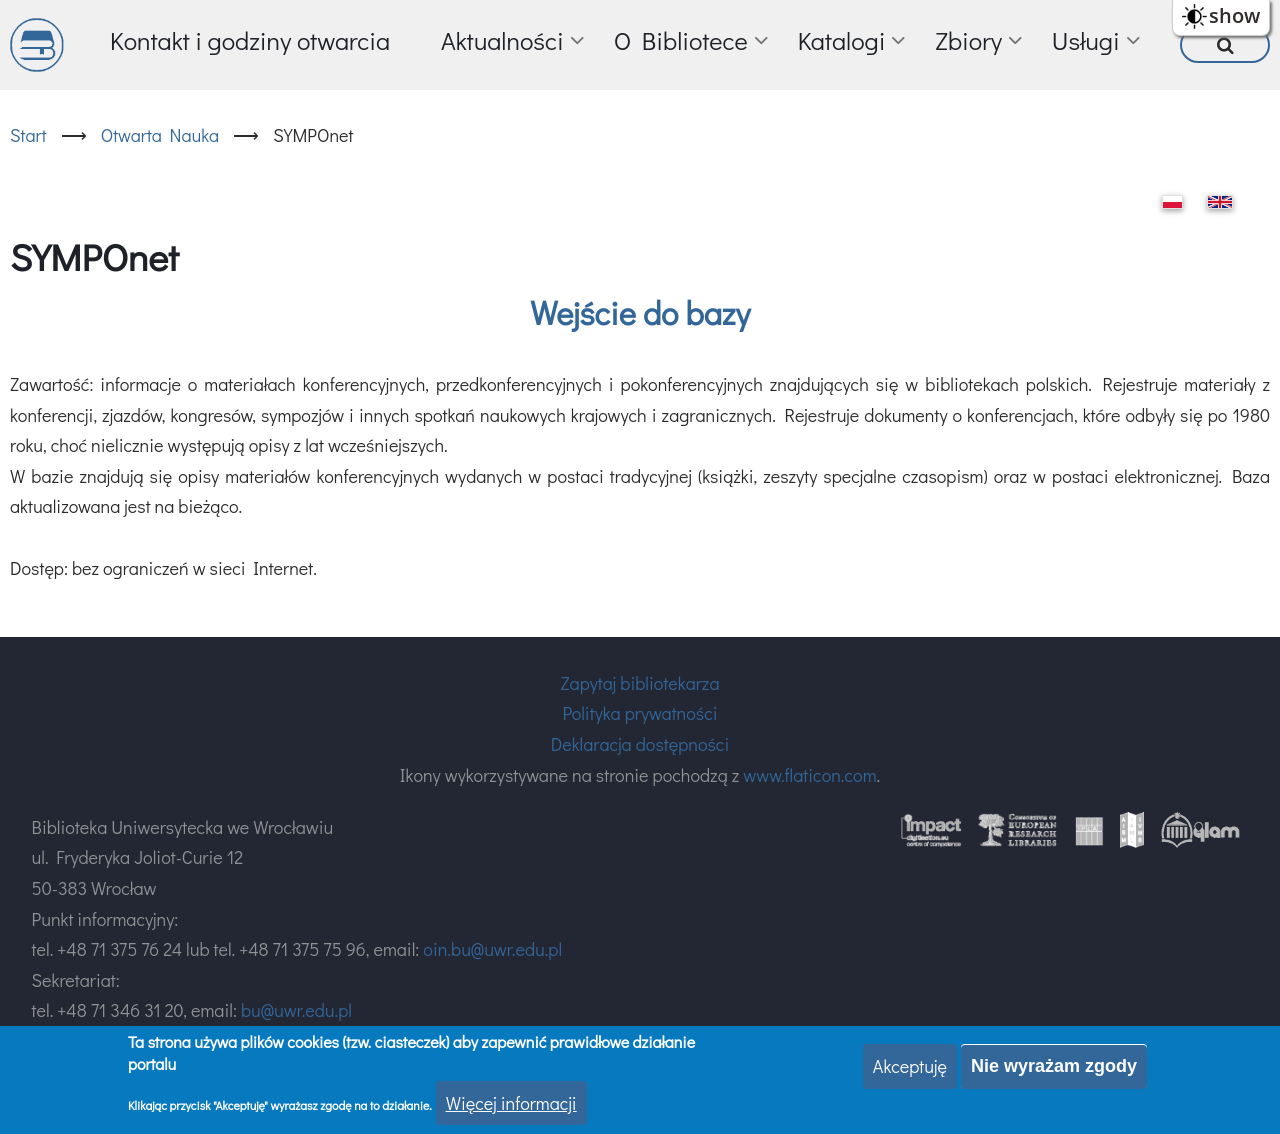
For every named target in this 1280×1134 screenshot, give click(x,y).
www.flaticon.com (809, 775)
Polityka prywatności (639, 713)
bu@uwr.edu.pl (296, 1010)
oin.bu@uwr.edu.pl (492, 949)
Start (28, 135)
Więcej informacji (511, 1103)
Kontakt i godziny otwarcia (250, 40)
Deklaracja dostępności (640, 744)
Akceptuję (910, 1066)
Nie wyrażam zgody (1054, 1066)
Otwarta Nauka (160, 135)
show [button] (1234, 15)
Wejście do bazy (640, 312)
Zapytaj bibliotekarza (639, 683)
